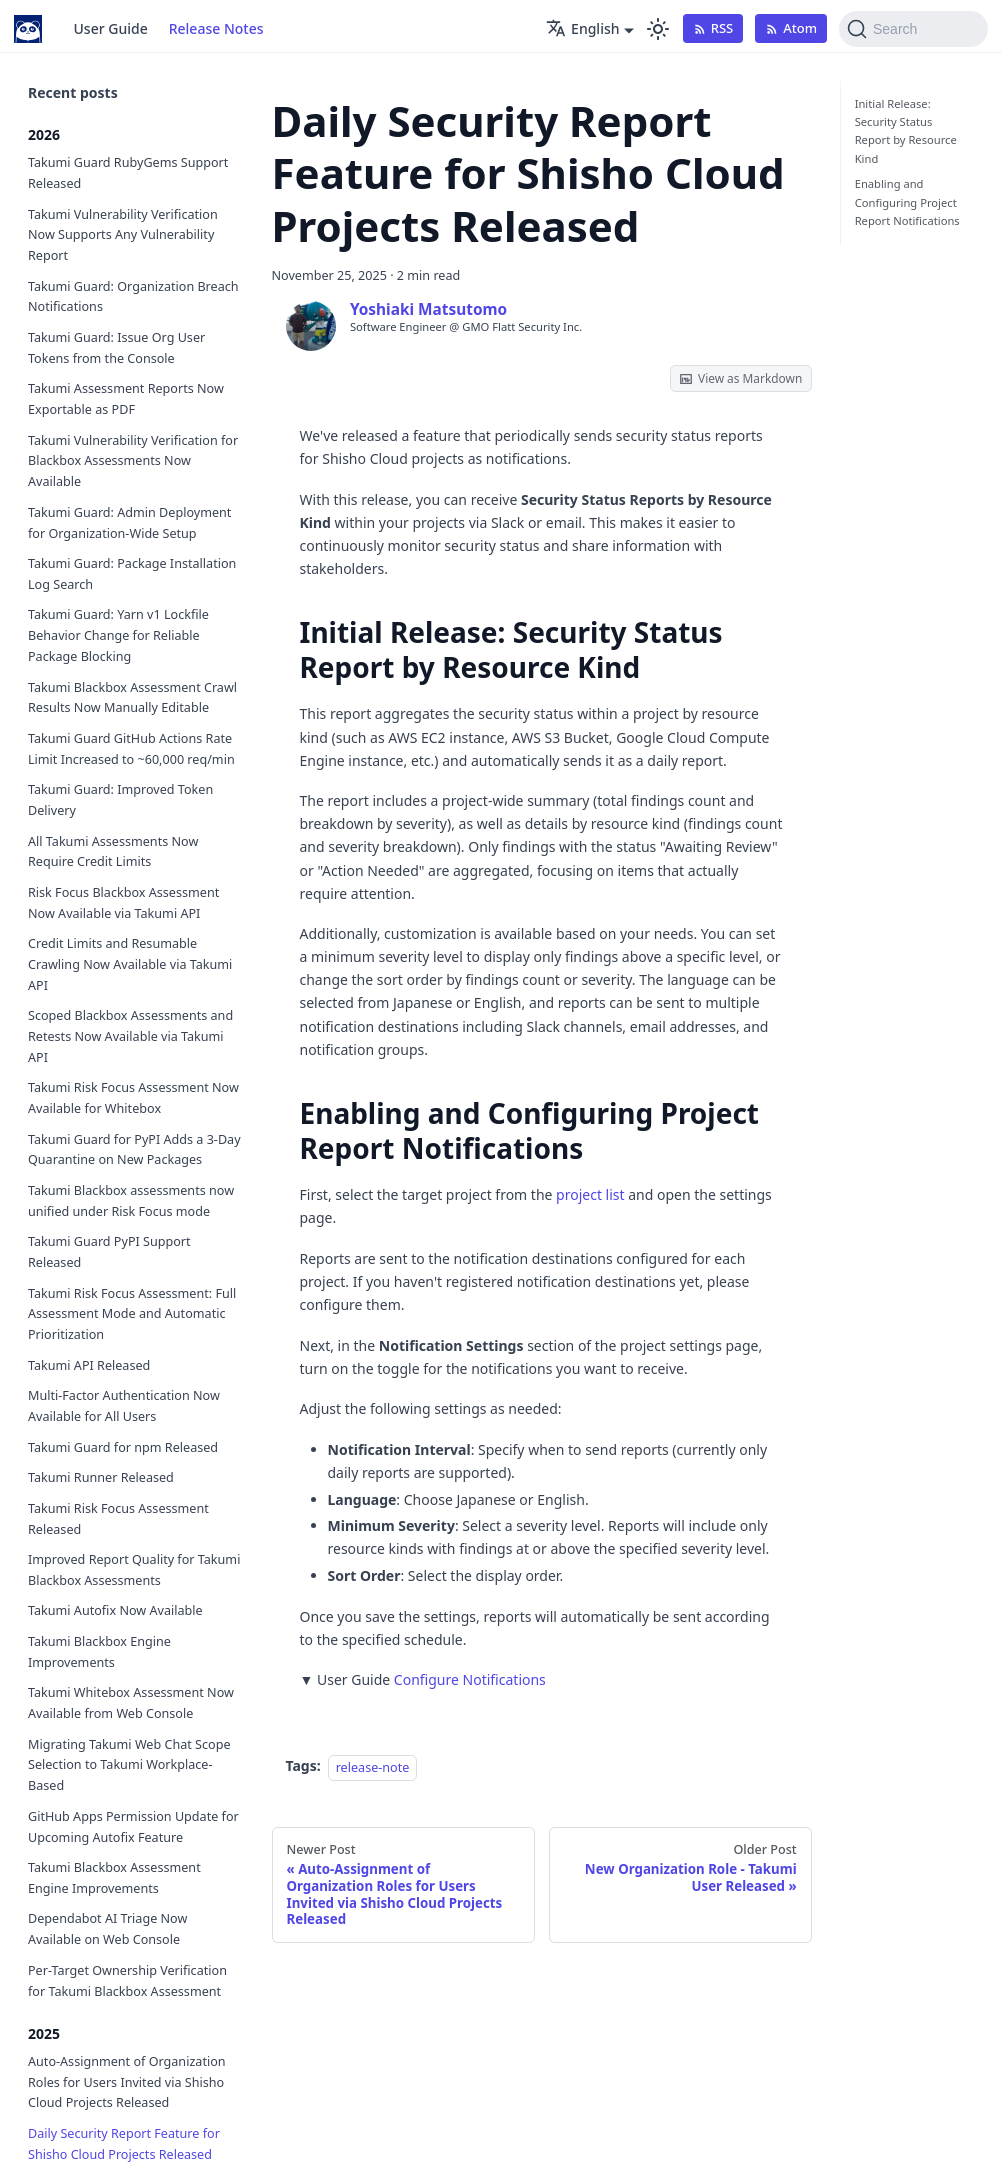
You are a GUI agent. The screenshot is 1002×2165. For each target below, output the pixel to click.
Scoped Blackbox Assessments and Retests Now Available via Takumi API (130, 1036)
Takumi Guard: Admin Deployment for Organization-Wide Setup (129, 523)
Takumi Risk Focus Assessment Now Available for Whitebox (133, 1098)
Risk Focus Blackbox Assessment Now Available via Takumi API (123, 903)
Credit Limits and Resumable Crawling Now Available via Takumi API (130, 964)
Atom (791, 28)
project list (590, 1194)
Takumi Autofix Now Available (115, 1610)
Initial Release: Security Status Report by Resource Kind (906, 131)
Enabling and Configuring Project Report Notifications (907, 202)
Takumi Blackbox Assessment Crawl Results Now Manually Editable (132, 698)
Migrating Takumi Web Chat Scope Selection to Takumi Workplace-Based (129, 1765)
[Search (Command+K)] (913, 29)
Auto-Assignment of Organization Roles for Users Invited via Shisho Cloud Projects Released (127, 2082)
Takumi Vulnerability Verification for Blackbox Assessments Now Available (133, 461)
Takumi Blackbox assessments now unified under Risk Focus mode (131, 1201)
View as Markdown (740, 378)
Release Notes (216, 28)
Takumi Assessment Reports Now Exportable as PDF (126, 399)
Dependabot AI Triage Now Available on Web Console (107, 1929)
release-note (373, 1766)
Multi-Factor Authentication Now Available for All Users (124, 1406)
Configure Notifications (470, 1679)
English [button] (582, 28)
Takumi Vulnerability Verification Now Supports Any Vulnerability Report (123, 235)
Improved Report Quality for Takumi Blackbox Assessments (134, 1570)
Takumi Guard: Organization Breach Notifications (133, 297)
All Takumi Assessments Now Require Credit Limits (113, 852)
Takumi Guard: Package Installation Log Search (132, 574)
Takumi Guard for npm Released (123, 1447)
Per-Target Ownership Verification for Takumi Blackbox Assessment (127, 1981)
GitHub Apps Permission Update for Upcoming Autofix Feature (133, 1827)
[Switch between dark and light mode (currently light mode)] (658, 29)
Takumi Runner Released (101, 1477)
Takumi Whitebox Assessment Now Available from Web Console (131, 1703)
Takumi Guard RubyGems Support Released (128, 173)
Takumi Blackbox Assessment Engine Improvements (114, 1878)
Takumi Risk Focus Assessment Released (118, 1519)
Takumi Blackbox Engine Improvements (99, 1652)
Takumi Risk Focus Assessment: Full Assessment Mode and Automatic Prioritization (132, 1314)
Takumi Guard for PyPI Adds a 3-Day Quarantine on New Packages (134, 1150)
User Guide (111, 28)
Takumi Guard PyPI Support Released (109, 1252)
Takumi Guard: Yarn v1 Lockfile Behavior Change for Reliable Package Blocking (118, 635)
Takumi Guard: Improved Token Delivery (120, 800)
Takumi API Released (89, 1365)
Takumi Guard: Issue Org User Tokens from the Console (116, 348)
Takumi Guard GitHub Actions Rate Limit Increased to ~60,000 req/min (131, 749)
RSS (713, 28)
